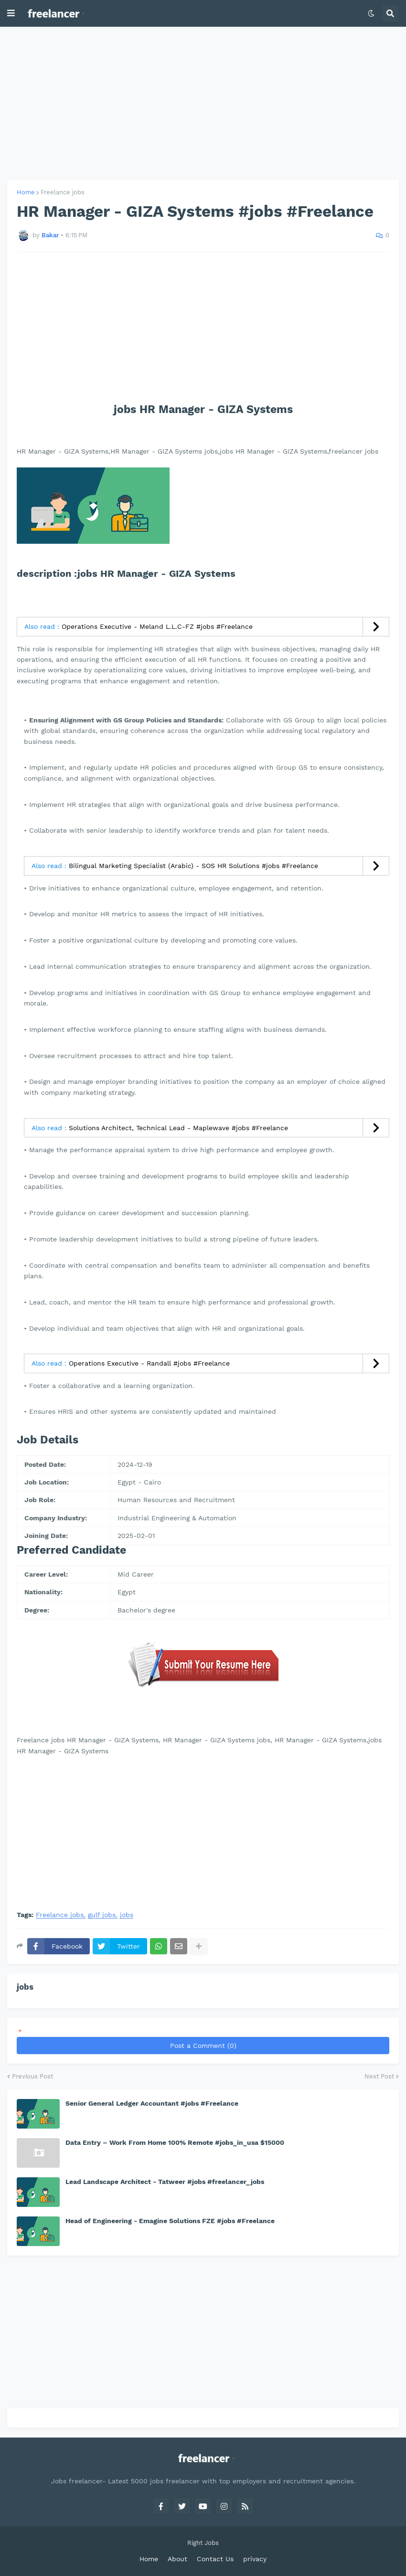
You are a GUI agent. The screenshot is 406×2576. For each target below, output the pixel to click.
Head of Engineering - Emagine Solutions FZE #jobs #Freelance (170, 2221)
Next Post (379, 2076)
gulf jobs (102, 1915)
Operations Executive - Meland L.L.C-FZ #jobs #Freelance (157, 626)
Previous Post (32, 2076)
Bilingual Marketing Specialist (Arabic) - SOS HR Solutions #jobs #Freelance (193, 865)
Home (26, 192)
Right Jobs (203, 2542)
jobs (126, 1915)
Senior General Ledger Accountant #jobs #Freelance (151, 2103)
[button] (11, 13)
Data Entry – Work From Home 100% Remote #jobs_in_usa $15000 (174, 2142)
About (177, 2559)
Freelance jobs (63, 192)
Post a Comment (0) (203, 2045)
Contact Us (215, 2559)
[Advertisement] (203, 103)
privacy (255, 2559)
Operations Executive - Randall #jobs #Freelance (149, 1363)
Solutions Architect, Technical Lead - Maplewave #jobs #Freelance (178, 1128)
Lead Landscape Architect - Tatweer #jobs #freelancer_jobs (164, 2181)
